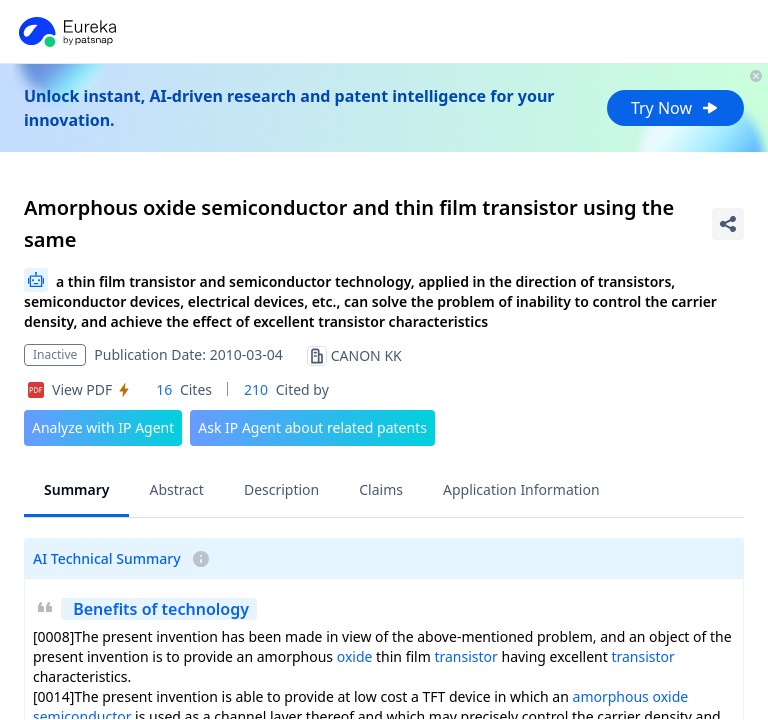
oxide (355, 656)
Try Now (675, 108)
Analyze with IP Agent (103, 427)
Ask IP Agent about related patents (312, 427)
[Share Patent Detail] (728, 224)
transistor (465, 656)
